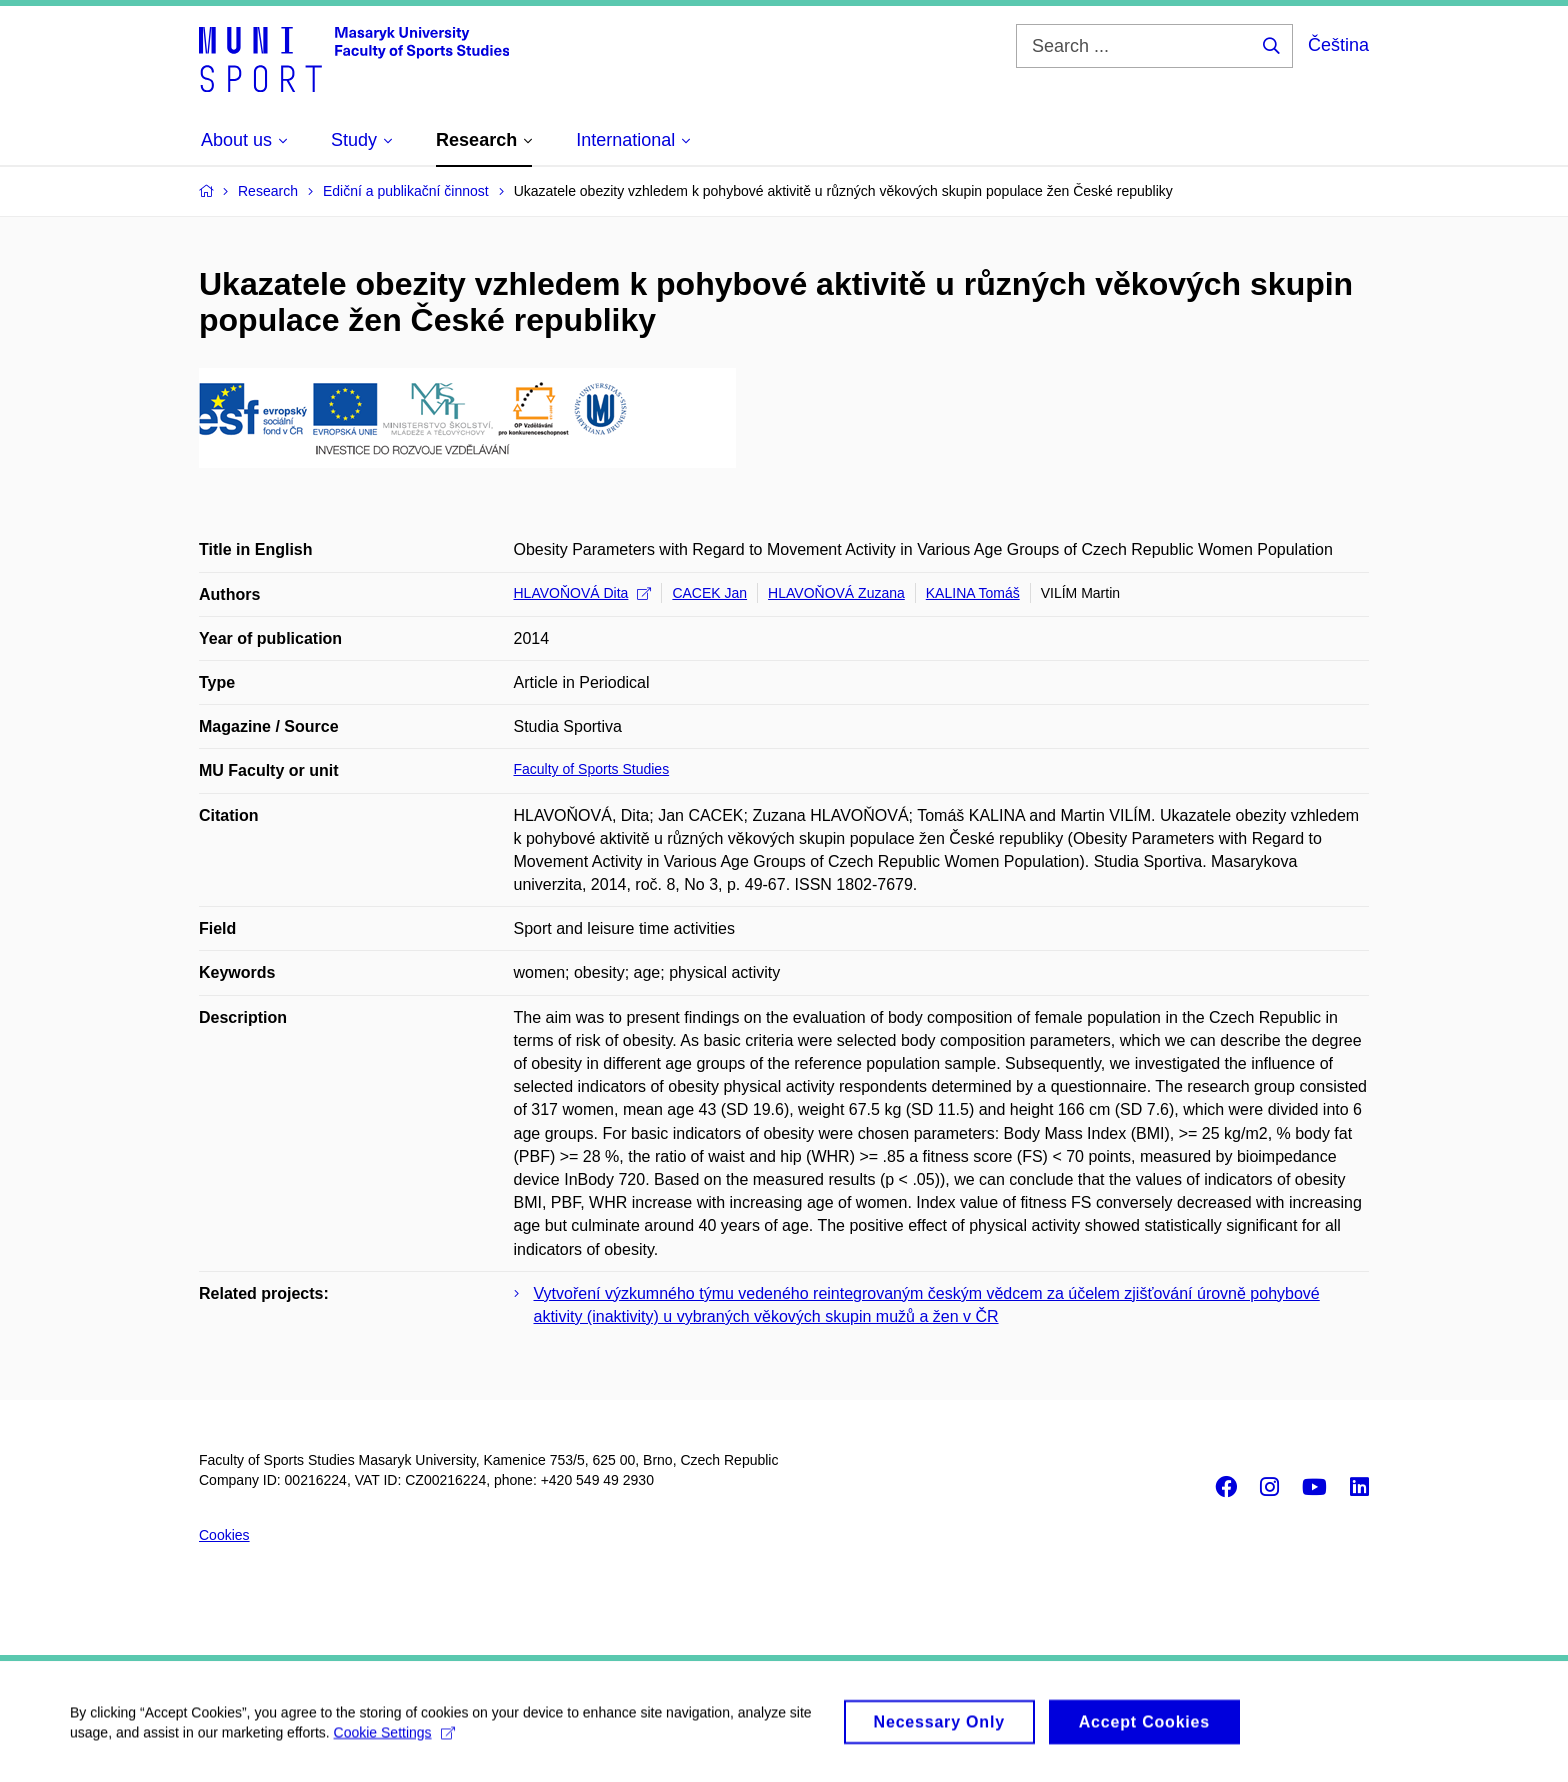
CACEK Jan (709, 593)
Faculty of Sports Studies (592, 769)
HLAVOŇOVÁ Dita (583, 593)
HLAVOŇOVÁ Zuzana (836, 593)
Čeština (1338, 45)
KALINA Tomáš (973, 593)
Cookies (224, 1535)
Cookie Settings (394, 1739)
